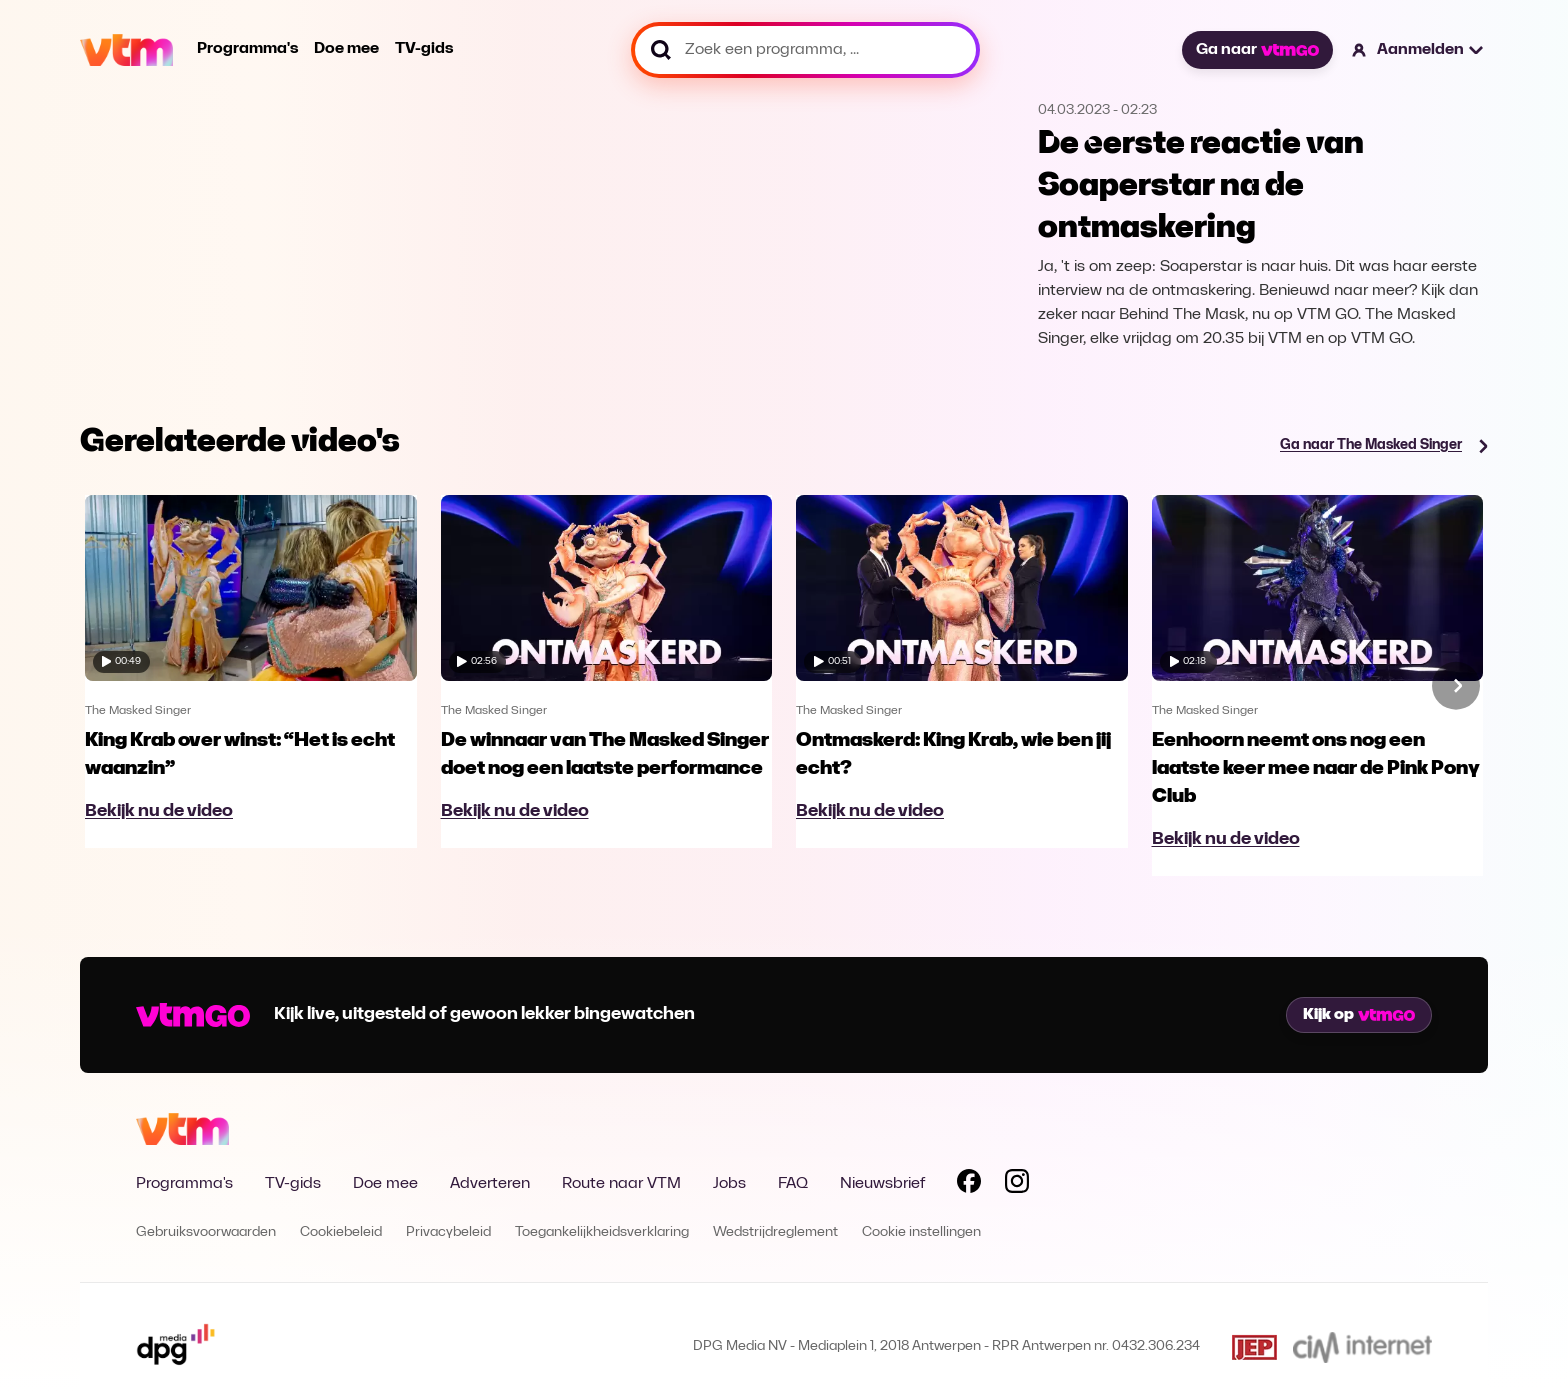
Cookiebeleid (341, 1232)
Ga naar (1257, 50)
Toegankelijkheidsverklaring (602, 1232)
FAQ (793, 1184)
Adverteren (490, 1184)
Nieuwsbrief (882, 1184)
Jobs (729, 1184)
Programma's (247, 49)
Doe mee (346, 49)
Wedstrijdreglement (775, 1232)
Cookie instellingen (921, 1232)
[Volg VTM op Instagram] (1017, 1185)
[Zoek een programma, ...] (805, 50)
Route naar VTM (621, 1184)
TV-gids (424, 49)
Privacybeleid (448, 1232)
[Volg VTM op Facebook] (969, 1185)
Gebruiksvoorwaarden (206, 1232)
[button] (1418, 50)
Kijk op (1359, 1015)
